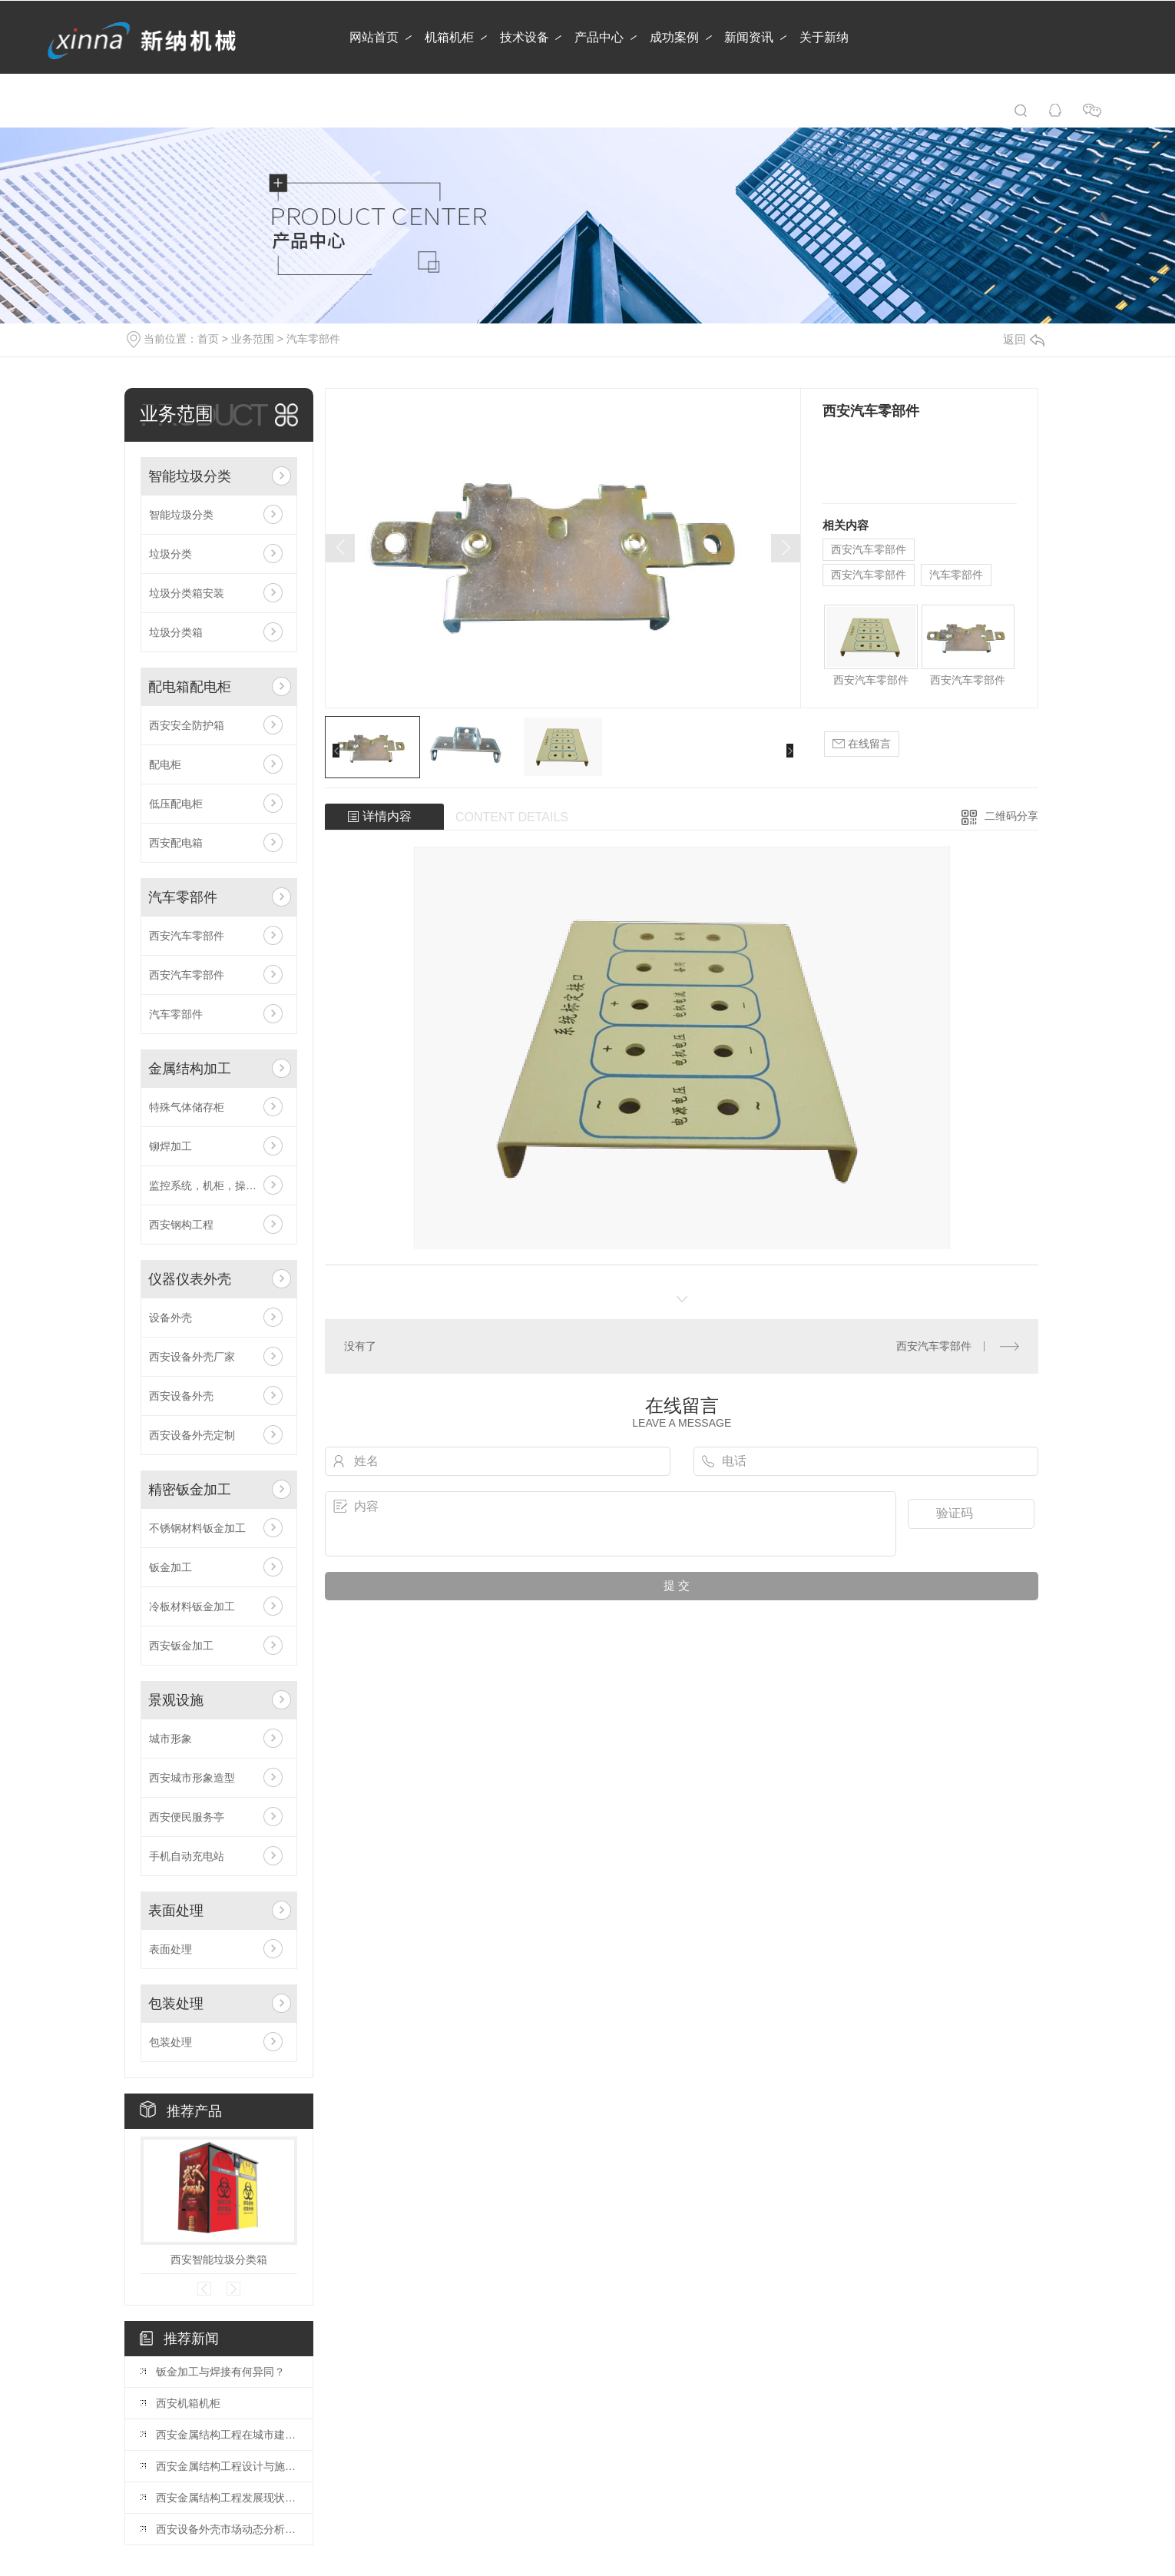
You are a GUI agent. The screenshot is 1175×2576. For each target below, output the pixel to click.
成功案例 (674, 37)
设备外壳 (170, 1317)
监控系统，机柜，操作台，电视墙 (219, 1185)
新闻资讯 (748, 37)
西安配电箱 (176, 843)
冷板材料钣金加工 (192, 1606)
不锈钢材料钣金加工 (197, 1528)
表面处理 (176, 1910)
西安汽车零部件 (186, 936)
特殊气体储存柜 (186, 1107)
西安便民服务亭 (186, 1817)
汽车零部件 (313, 339)
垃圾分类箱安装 (186, 593)
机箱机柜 (449, 37)
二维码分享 (1011, 816)
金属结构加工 (189, 1068)
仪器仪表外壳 (189, 1279)
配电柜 (165, 764)
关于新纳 (824, 37)
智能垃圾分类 (189, 476)
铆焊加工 (170, 1146)
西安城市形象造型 (192, 1778)
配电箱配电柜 (189, 687)
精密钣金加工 (189, 1489)
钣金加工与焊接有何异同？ (220, 2371)
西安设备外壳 (181, 1396)
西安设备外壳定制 (192, 1435)
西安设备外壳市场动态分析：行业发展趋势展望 (226, 2529)
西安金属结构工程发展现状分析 (226, 2497)
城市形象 (170, 1738)
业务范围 (252, 339)
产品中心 (599, 37)
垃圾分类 (170, 554)
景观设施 (176, 1700)
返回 (1023, 339)
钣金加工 (170, 1567)
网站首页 (374, 37)
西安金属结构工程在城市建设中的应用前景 (226, 2434)
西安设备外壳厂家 (192, 1357)
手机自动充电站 (186, 1856)
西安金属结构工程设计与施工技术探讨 (226, 2466)
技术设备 (524, 37)
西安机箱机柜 (188, 2403)
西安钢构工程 (181, 1224)
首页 (208, 339)
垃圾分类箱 (176, 632)
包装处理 (176, 2003)
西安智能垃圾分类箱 (218, 2259)
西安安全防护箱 (186, 725)
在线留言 (861, 744)
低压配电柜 (176, 803)
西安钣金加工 (181, 1645)
